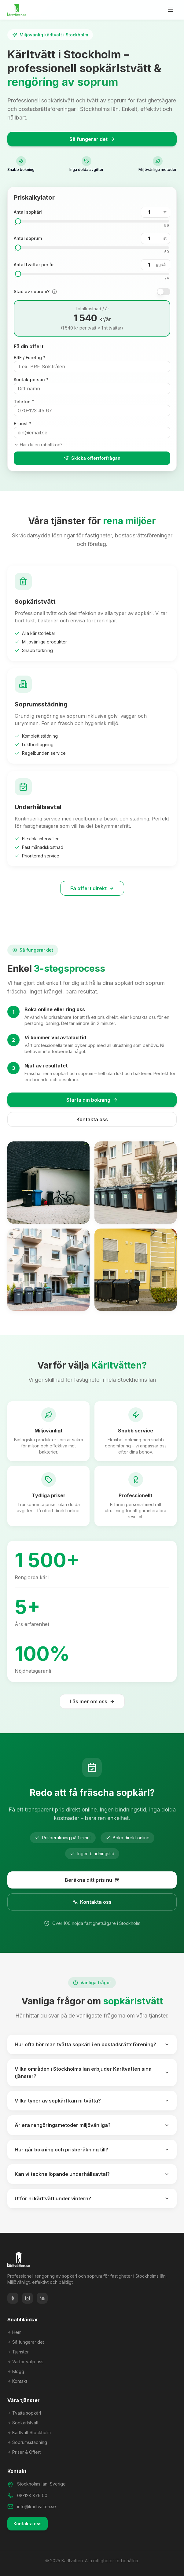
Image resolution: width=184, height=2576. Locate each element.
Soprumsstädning (27, 2442)
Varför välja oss (25, 2361)
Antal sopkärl (28, 212)
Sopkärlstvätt (23, 2422)
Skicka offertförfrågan (92, 458)
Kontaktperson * (31, 379)
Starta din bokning (92, 1100)
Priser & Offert (24, 2452)
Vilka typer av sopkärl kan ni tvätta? (92, 2101)
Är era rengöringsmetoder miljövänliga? (92, 2125)
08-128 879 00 (32, 2495)
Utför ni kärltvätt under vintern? (92, 2198)
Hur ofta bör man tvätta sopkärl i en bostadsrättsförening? (92, 2044)
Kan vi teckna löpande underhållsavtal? (92, 2174)
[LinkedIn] (42, 2298)
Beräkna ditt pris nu (92, 1880)
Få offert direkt (92, 888)
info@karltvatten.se (36, 2506)
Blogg (15, 2371)
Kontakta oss (92, 1119)
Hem (14, 2332)
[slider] (18, 221)
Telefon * (24, 401)
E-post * (22, 423)
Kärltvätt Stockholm (29, 2432)
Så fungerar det (92, 139)
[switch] (163, 291)
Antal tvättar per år (34, 264)
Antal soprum (28, 238)
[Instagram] (27, 2298)
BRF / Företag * (30, 357)
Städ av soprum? (32, 291)
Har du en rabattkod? (38, 444)
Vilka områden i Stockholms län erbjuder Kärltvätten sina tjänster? (92, 2072)
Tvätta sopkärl (24, 2413)
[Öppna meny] (170, 10)
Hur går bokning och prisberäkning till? (92, 2150)
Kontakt (17, 2381)
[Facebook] (12, 2298)
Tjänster (18, 2351)
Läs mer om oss (92, 1701)
